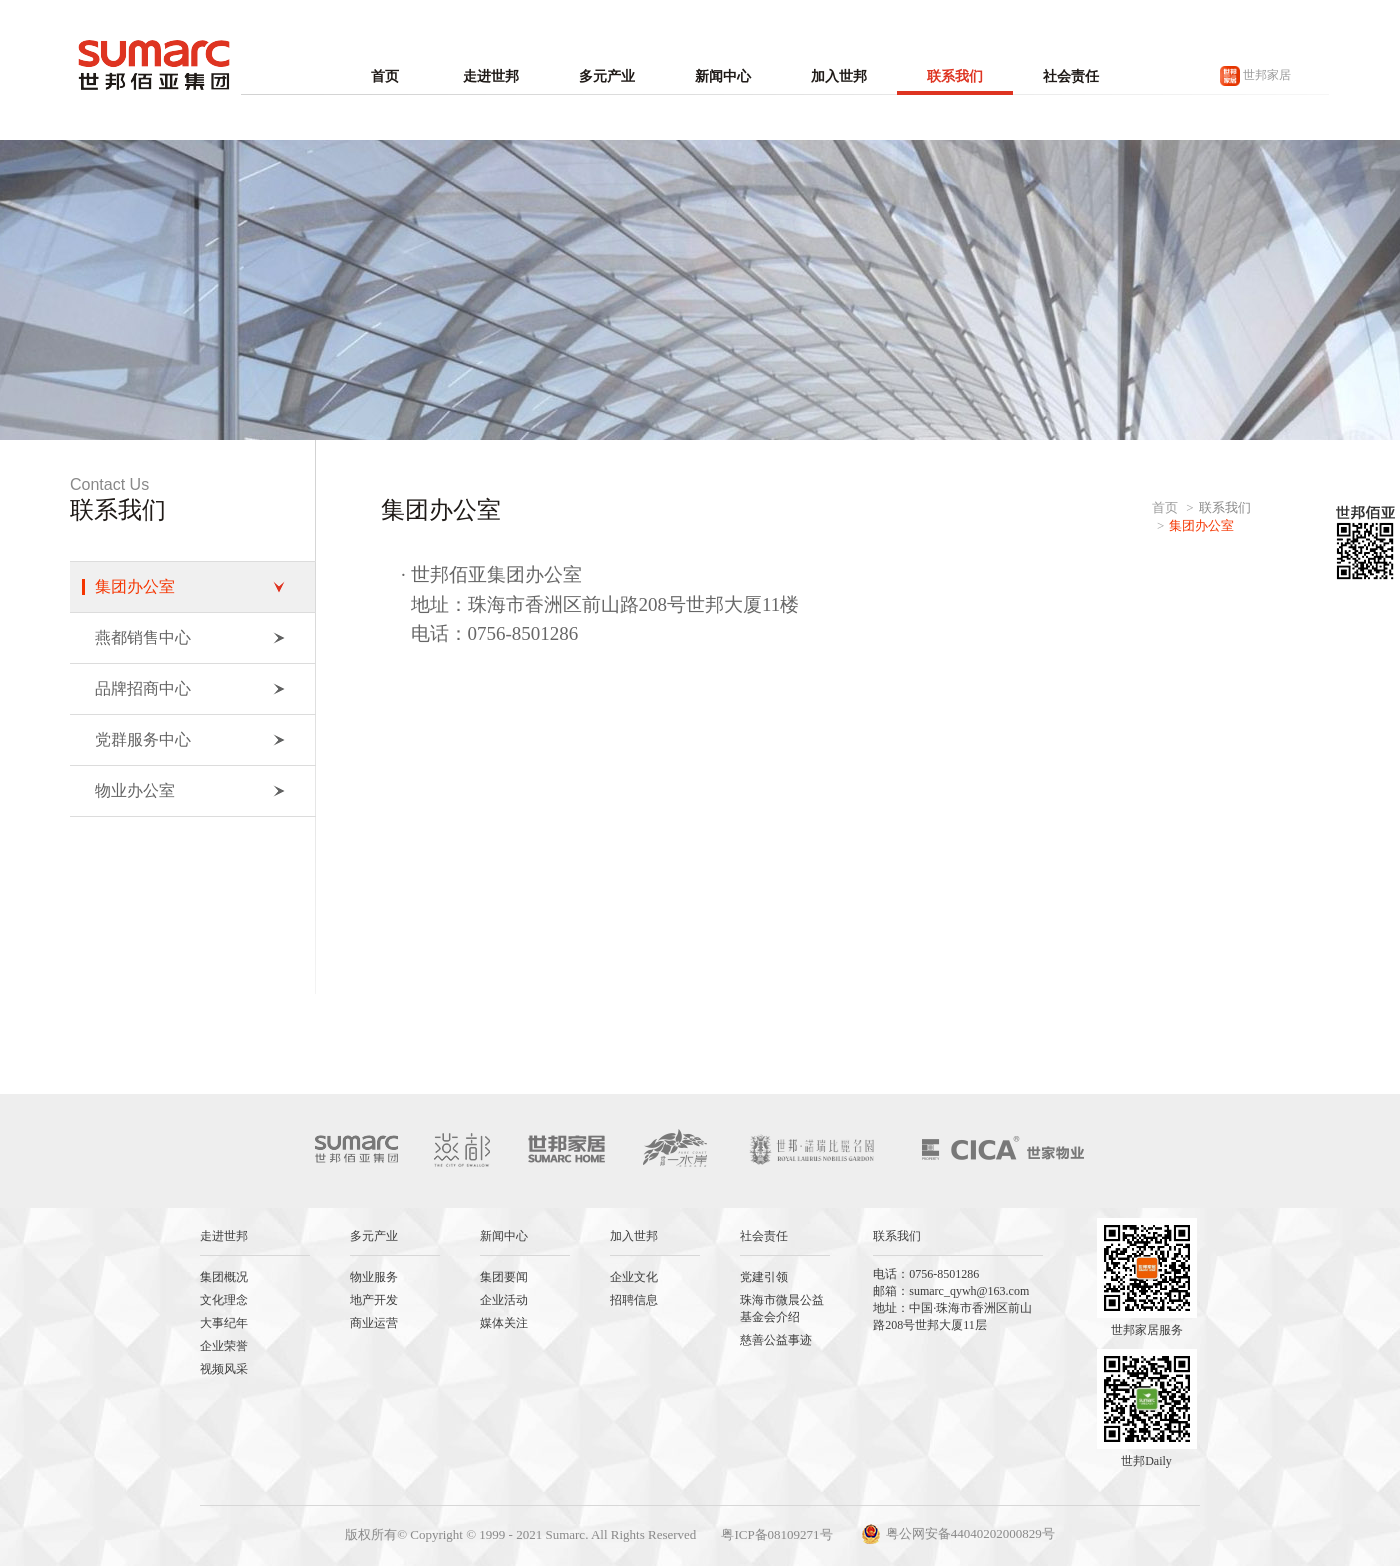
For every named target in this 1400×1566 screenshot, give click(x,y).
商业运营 (374, 1323)
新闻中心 (723, 76)
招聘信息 (634, 1300)
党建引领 (764, 1277)
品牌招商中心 (190, 688)
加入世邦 (839, 76)
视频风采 (224, 1369)
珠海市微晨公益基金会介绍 (782, 1308)
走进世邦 (491, 76)
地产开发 (374, 1300)
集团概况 (224, 1277)
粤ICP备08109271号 (776, 1534)
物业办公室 (190, 790)
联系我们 (955, 76)
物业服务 (374, 1277)
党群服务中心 (190, 739)
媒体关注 (504, 1323)
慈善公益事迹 (776, 1340)
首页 (385, 76)
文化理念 (224, 1300)
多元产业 (607, 76)
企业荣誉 (224, 1346)
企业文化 (634, 1277)
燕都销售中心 (190, 637)
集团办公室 (190, 586)
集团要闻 (504, 1277)
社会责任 (1071, 76)
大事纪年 (224, 1323)
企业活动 (504, 1300)
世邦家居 (1255, 76)
